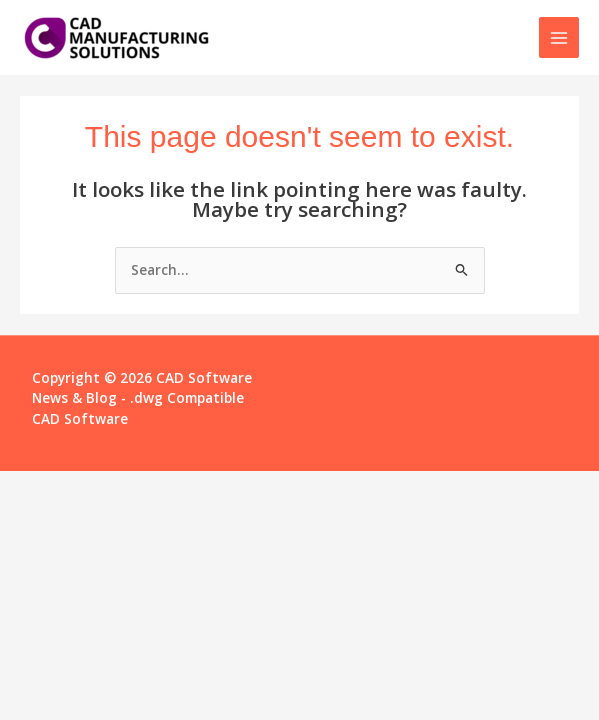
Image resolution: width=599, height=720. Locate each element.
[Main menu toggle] (559, 37)
